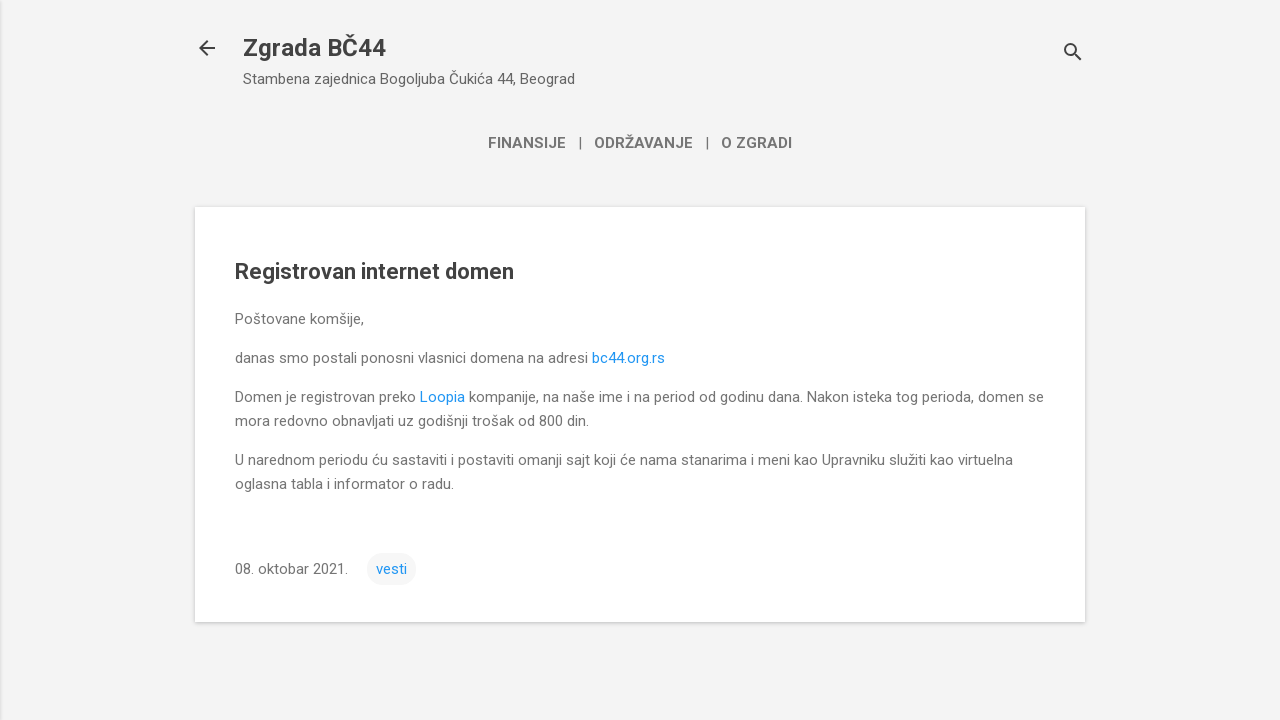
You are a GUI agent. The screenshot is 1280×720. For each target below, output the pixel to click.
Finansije (527, 143)
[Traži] (1073, 54)
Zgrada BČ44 (314, 48)
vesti (391, 569)
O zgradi (756, 143)
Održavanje (643, 143)
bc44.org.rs (628, 358)
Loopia (442, 397)
